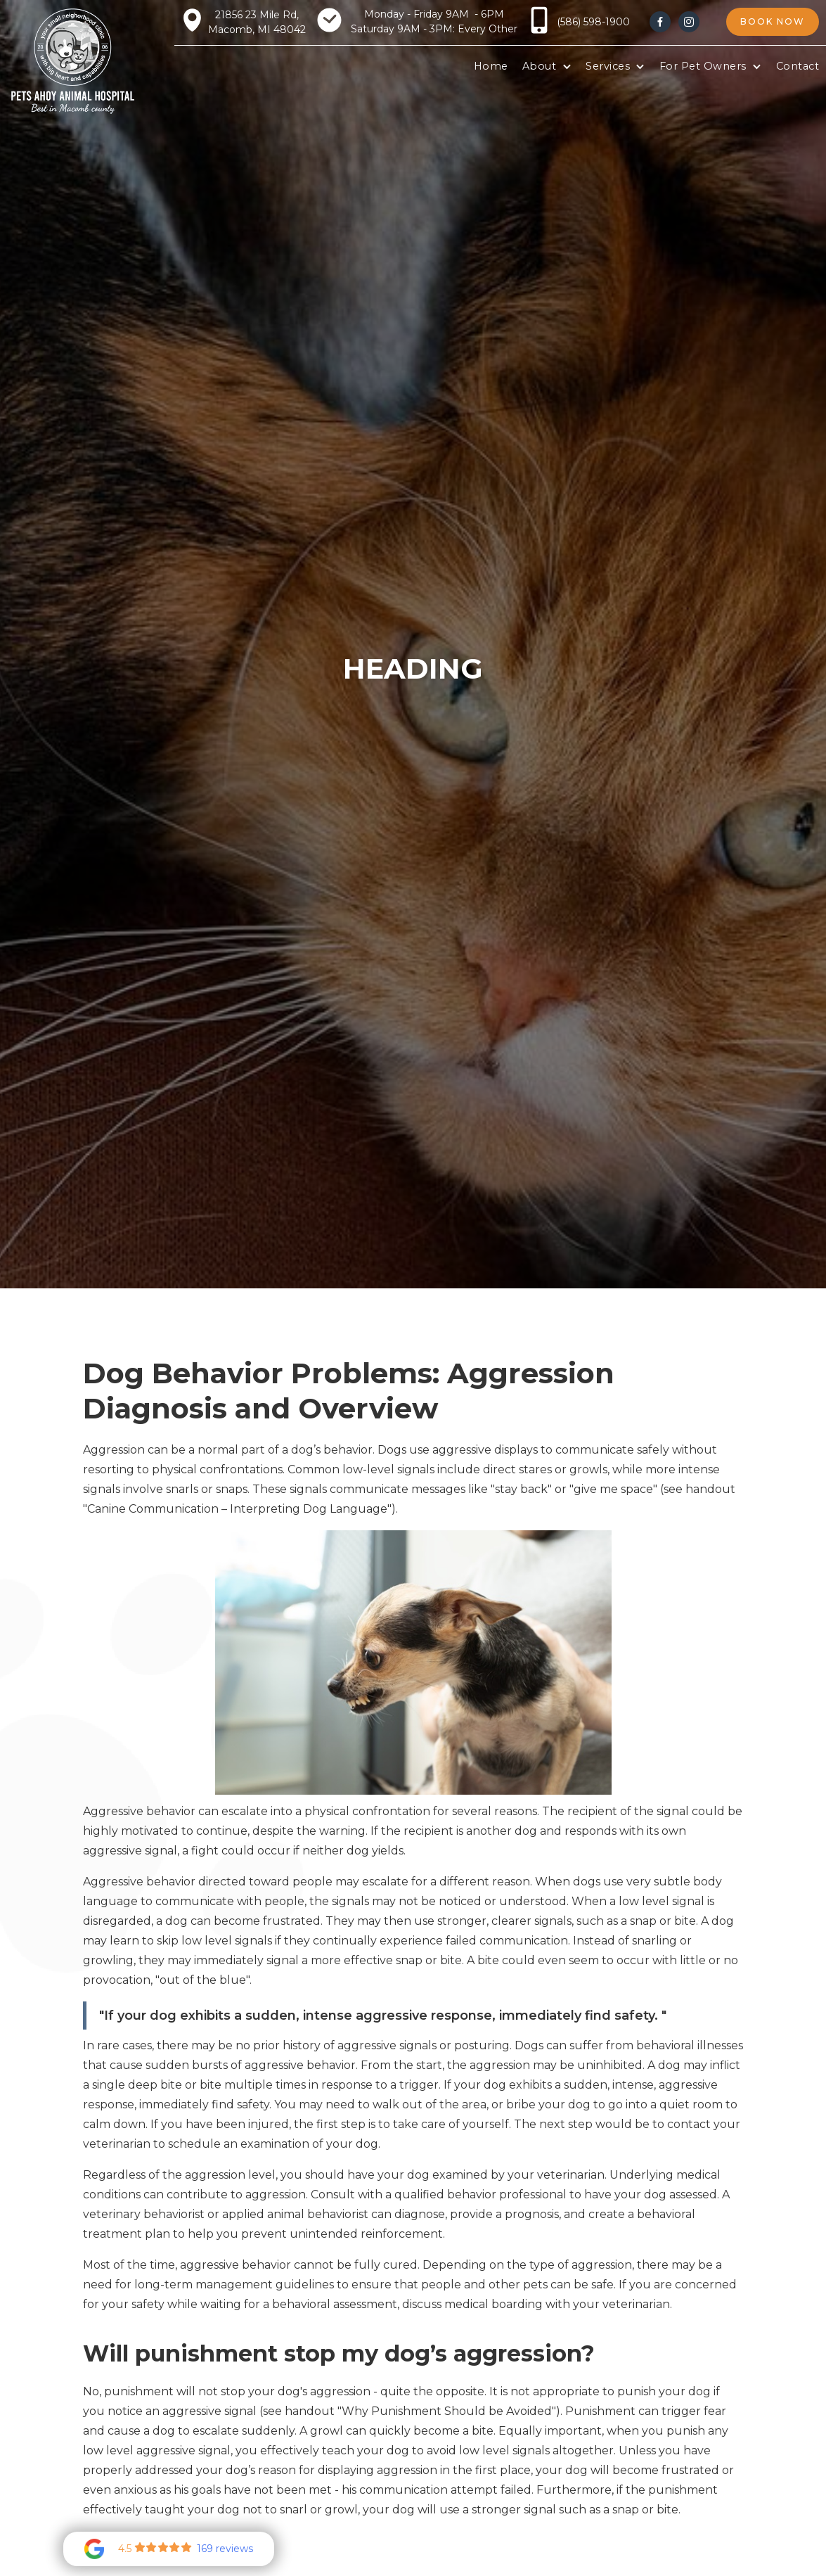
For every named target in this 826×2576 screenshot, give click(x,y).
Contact (798, 66)
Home (491, 66)
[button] (547, 67)
